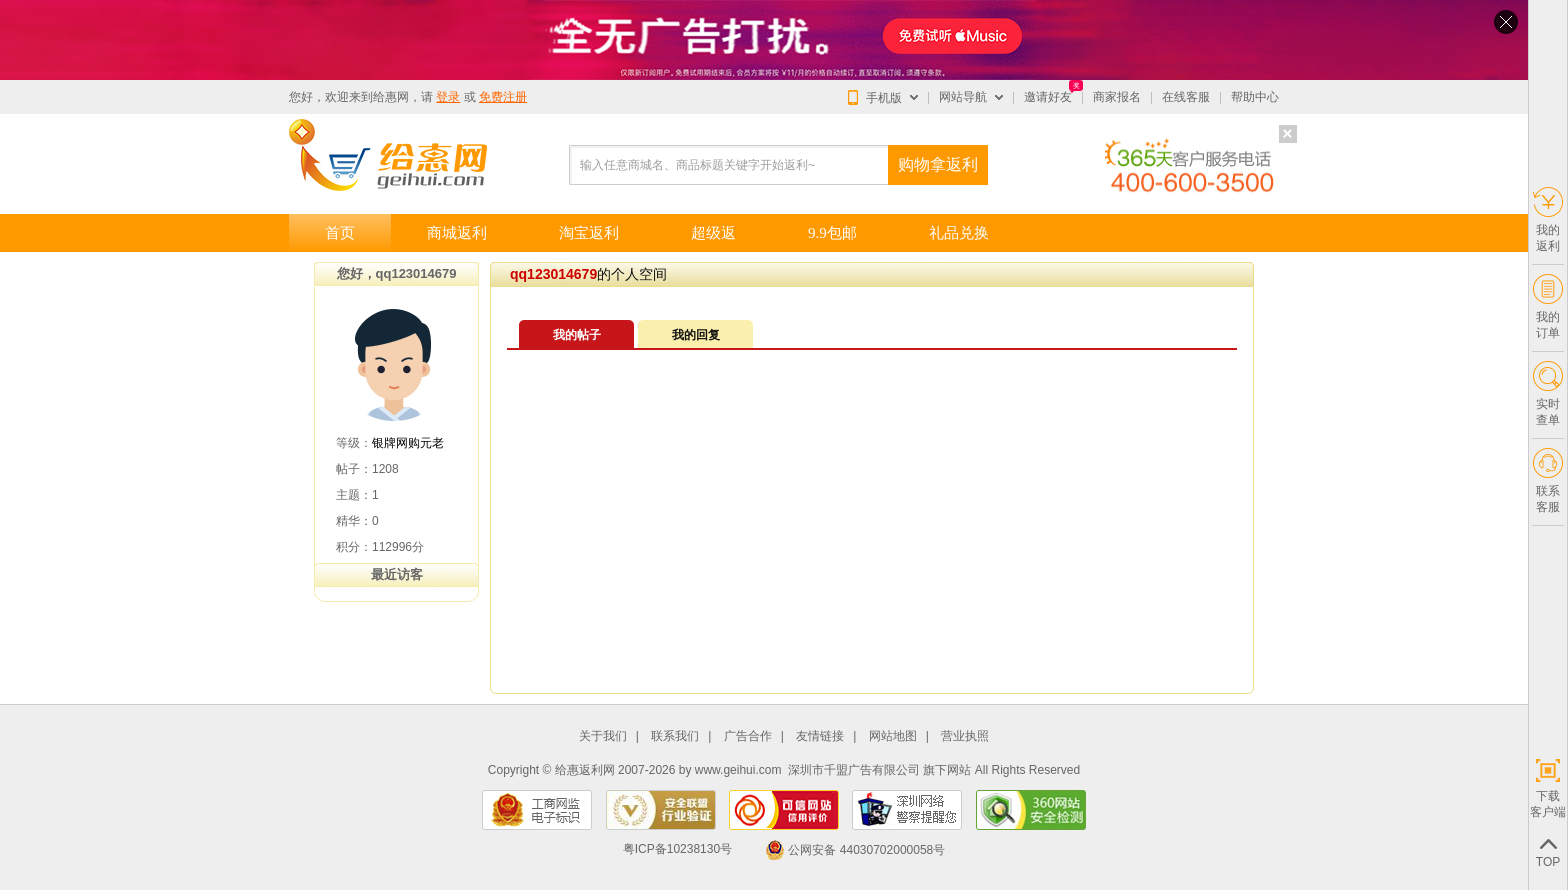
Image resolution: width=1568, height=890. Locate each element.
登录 (448, 97)
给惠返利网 (585, 770)
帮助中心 (1255, 97)
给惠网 (391, 97)
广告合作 (748, 736)
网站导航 (963, 97)
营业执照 (965, 736)
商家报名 (1117, 97)
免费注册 (503, 97)
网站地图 (893, 736)
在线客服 (1186, 97)
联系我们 (675, 736)
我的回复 (696, 335)
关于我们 (603, 736)
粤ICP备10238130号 (677, 850)
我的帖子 (577, 335)
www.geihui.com (738, 770)
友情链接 (820, 736)
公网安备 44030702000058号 (855, 850)
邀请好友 (1048, 97)
